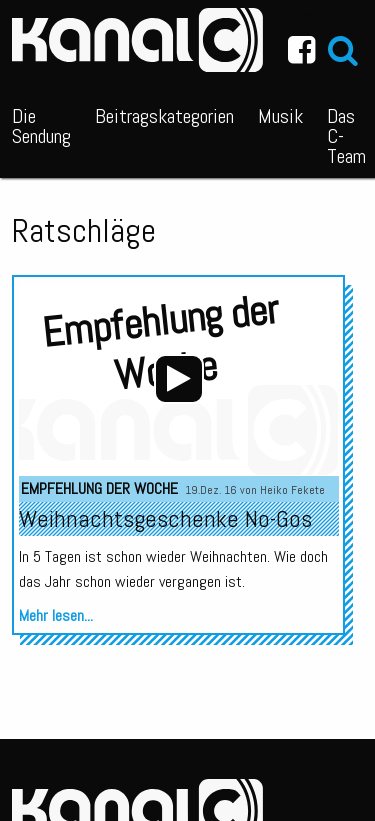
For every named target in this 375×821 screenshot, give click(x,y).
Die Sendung (41, 126)
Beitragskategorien (164, 116)
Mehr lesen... (56, 615)
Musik (280, 116)
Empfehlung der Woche (99, 488)
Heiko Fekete (292, 490)
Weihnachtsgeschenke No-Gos (165, 518)
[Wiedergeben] (179, 379)
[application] (179, 379)
